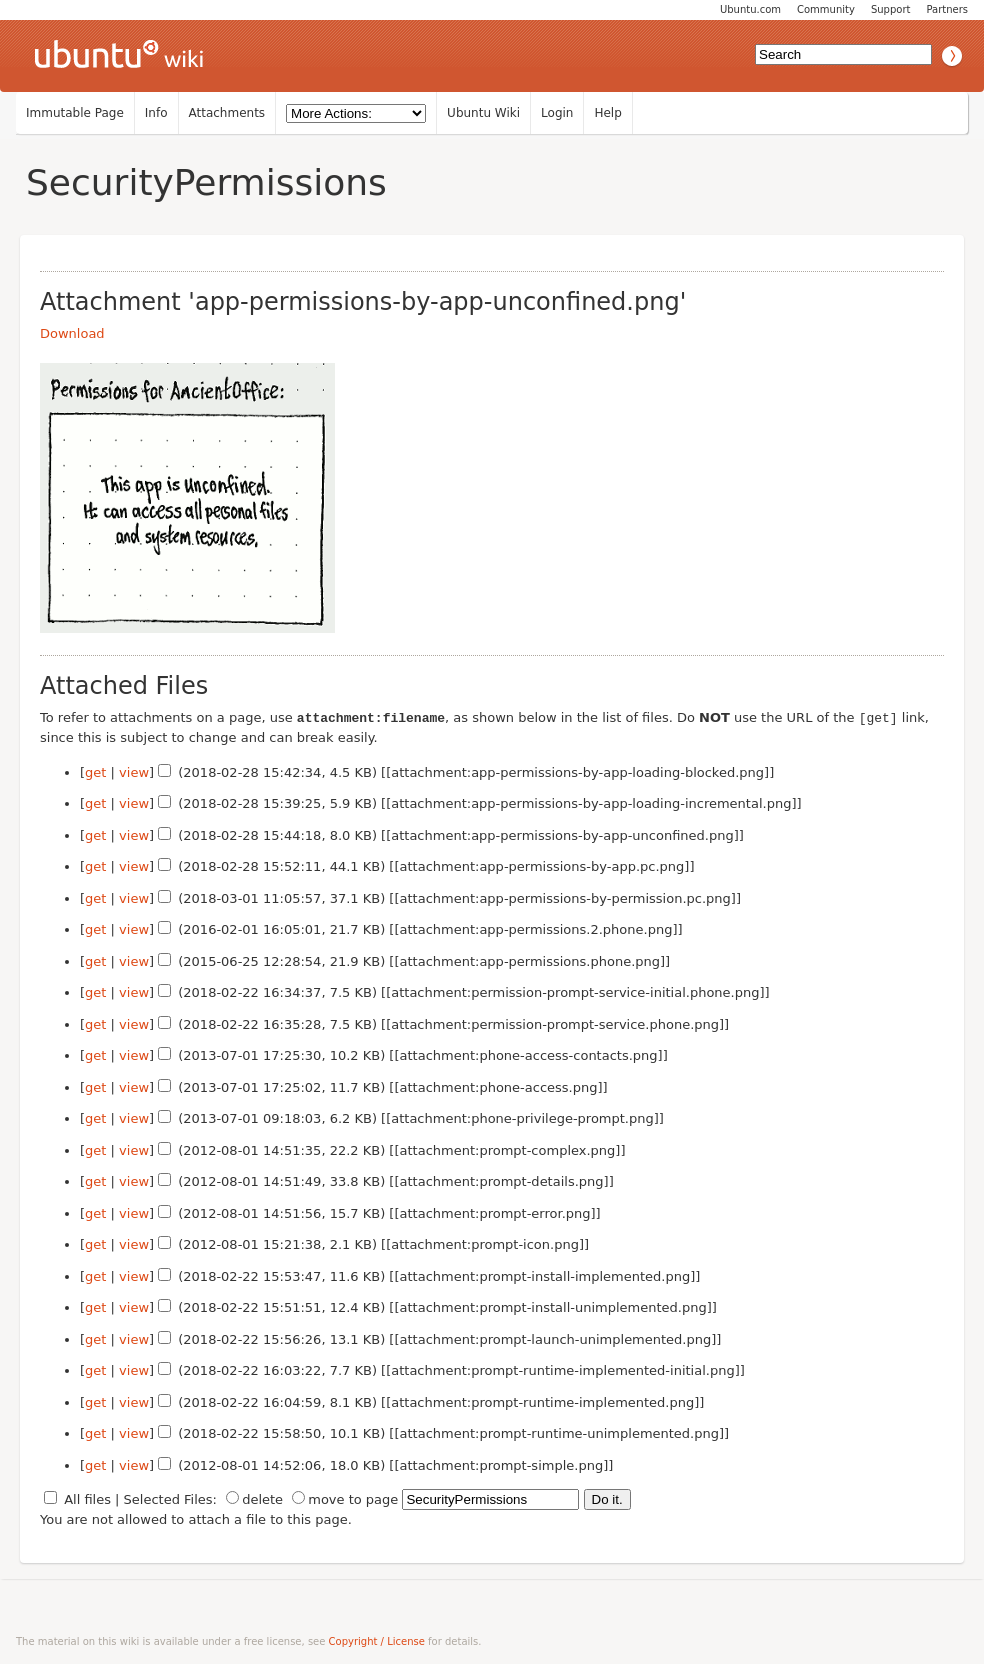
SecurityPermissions (206, 182)
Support (891, 9)
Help (607, 113)
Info (156, 113)
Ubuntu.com (750, 9)
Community (826, 9)
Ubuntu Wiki (483, 113)
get (95, 771)
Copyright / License (377, 1640)
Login (557, 113)
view (134, 771)
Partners (947, 9)
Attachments (227, 113)
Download (72, 333)
